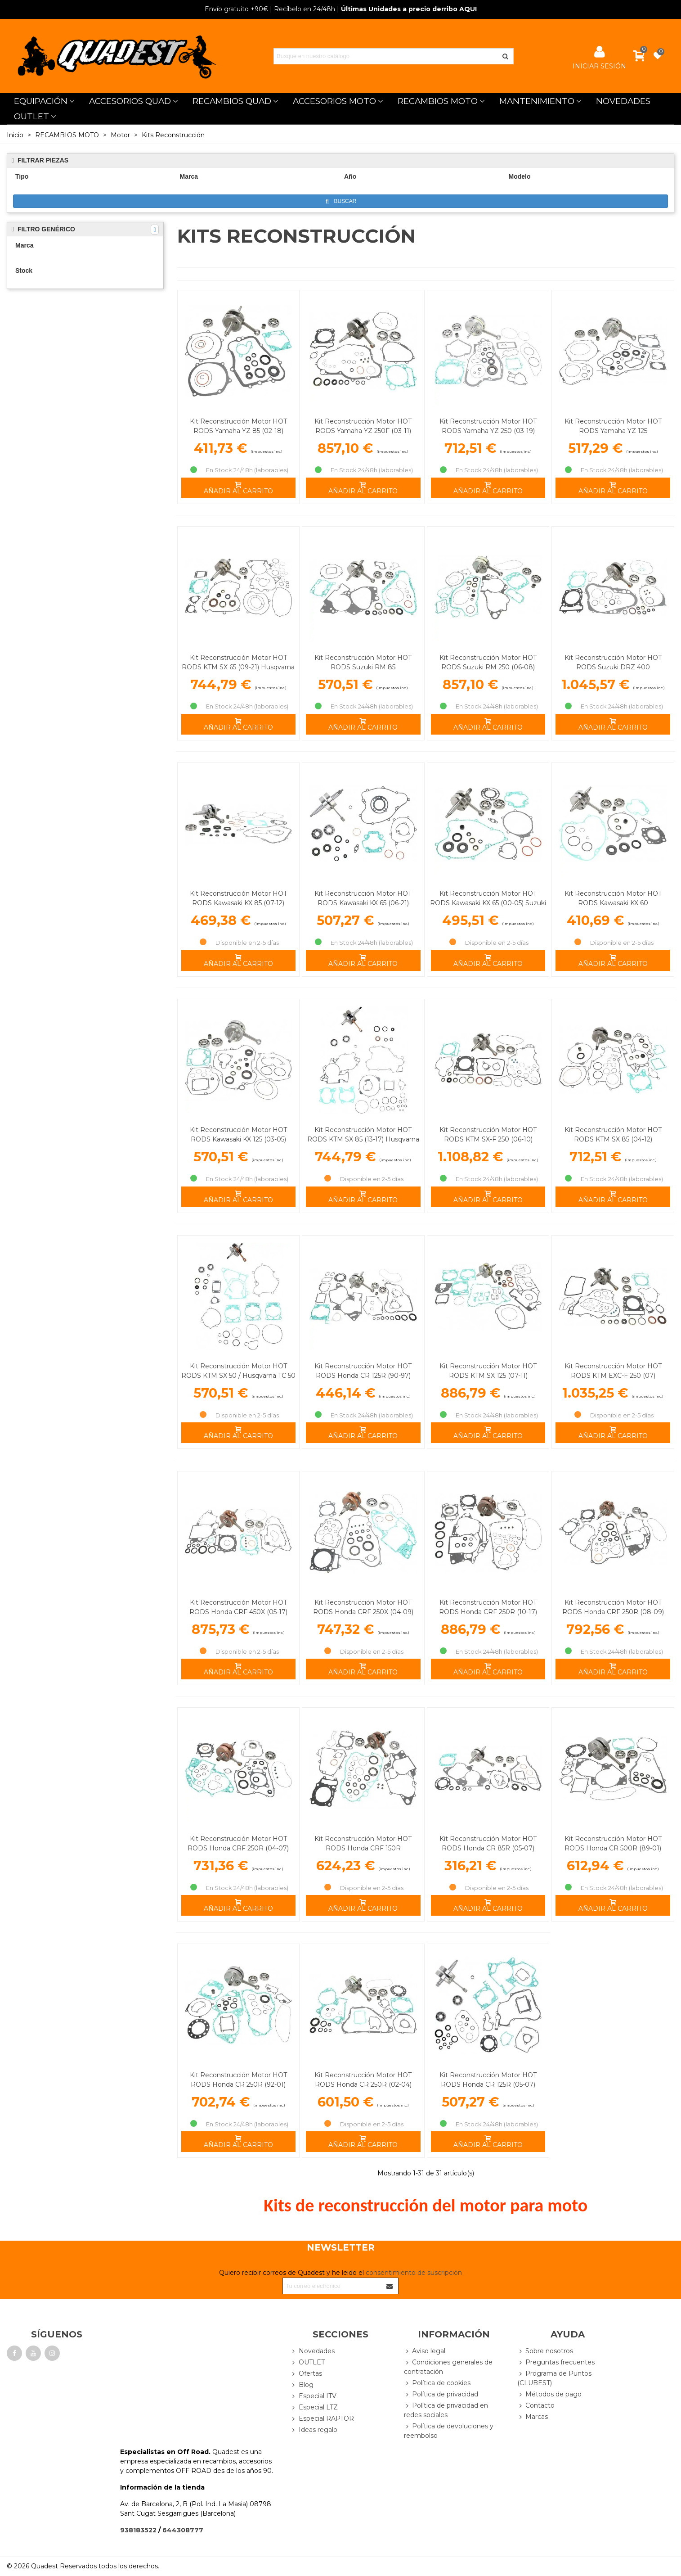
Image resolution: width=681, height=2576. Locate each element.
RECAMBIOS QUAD (232, 101)
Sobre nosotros (545, 2351)
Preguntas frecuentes (556, 2362)
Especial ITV (313, 2396)
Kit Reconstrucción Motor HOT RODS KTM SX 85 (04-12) (613, 1134)
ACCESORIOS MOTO (334, 101)
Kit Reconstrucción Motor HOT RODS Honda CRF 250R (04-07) (238, 1843)
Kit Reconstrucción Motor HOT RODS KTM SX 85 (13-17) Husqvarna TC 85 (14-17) (363, 1139)
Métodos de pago (549, 2394)
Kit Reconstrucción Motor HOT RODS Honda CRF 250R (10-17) (488, 1607)
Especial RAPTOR (322, 2418)
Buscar (341, 201)
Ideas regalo (314, 2430)
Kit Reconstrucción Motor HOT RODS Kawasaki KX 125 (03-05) (238, 1134)
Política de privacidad (441, 2394)
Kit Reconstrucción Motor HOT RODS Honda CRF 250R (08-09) (613, 1607)
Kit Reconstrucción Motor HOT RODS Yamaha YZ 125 (613, 426)
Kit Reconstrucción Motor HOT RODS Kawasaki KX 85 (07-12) (238, 898)
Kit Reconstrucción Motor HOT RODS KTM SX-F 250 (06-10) (488, 1134)
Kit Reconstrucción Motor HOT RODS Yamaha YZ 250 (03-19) (488, 426)
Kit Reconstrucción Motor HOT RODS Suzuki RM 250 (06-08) (488, 662)
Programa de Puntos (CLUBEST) (554, 2378)
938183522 (138, 2530)
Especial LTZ (314, 2407)
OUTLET (31, 116)
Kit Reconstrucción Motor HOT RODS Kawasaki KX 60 (613, 898)
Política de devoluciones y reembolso (448, 2431)
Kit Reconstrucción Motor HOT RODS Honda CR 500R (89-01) (613, 1843)
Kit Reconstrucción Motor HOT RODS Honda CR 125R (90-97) (363, 1371)
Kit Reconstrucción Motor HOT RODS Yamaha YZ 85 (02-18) (238, 426)
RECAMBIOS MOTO (438, 101)
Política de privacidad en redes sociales (446, 2410)
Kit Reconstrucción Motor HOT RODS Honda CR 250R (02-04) (363, 2080)
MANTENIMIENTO (536, 101)
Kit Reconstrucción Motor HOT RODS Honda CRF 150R (363, 1843)
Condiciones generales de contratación (448, 2367)
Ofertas (306, 2373)
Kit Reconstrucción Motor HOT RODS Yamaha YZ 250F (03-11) (363, 426)
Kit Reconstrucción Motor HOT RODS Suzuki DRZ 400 (613, 662)
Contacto (536, 2405)
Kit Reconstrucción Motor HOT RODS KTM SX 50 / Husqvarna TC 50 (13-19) (238, 1375)
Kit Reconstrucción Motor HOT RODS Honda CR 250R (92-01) (238, 2080)
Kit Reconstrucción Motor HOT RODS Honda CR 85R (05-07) (488, 1843)
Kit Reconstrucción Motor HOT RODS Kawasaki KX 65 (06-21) (363, 898)
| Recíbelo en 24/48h (270, 9)
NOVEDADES (623, 101)
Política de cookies (437, 2383)
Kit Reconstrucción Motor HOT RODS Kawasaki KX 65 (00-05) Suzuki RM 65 (488, 902)
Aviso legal (424, 2351)
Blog (302, 2385)
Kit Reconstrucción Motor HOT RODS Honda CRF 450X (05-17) (238, 1607)
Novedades (313, 2351)
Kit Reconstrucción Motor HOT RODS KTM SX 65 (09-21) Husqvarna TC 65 (238, 667)
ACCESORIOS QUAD (130, 101)
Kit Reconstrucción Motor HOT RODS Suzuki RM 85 (363, 662)
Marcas (532, 2417)
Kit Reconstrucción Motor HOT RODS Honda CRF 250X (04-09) (363, 1607)
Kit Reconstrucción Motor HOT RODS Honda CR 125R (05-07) (488, 2080)
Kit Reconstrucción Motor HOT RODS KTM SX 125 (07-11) (488, 1371)
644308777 (182, 2530)
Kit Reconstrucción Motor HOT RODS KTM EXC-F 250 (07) (613, 1371)
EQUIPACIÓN (40, 101)
